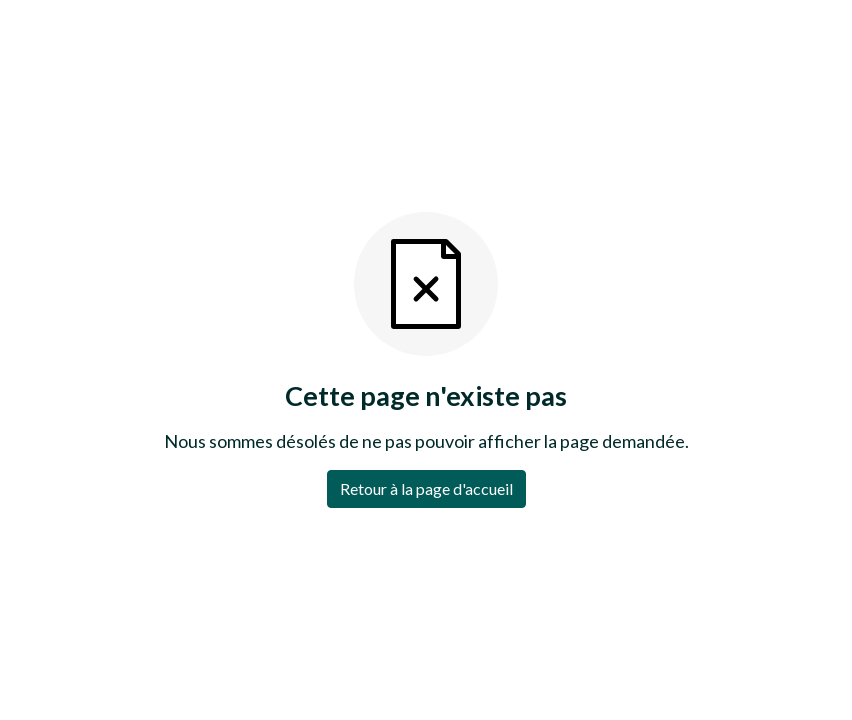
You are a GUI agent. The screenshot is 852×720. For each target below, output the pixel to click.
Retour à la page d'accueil (426, 488)
